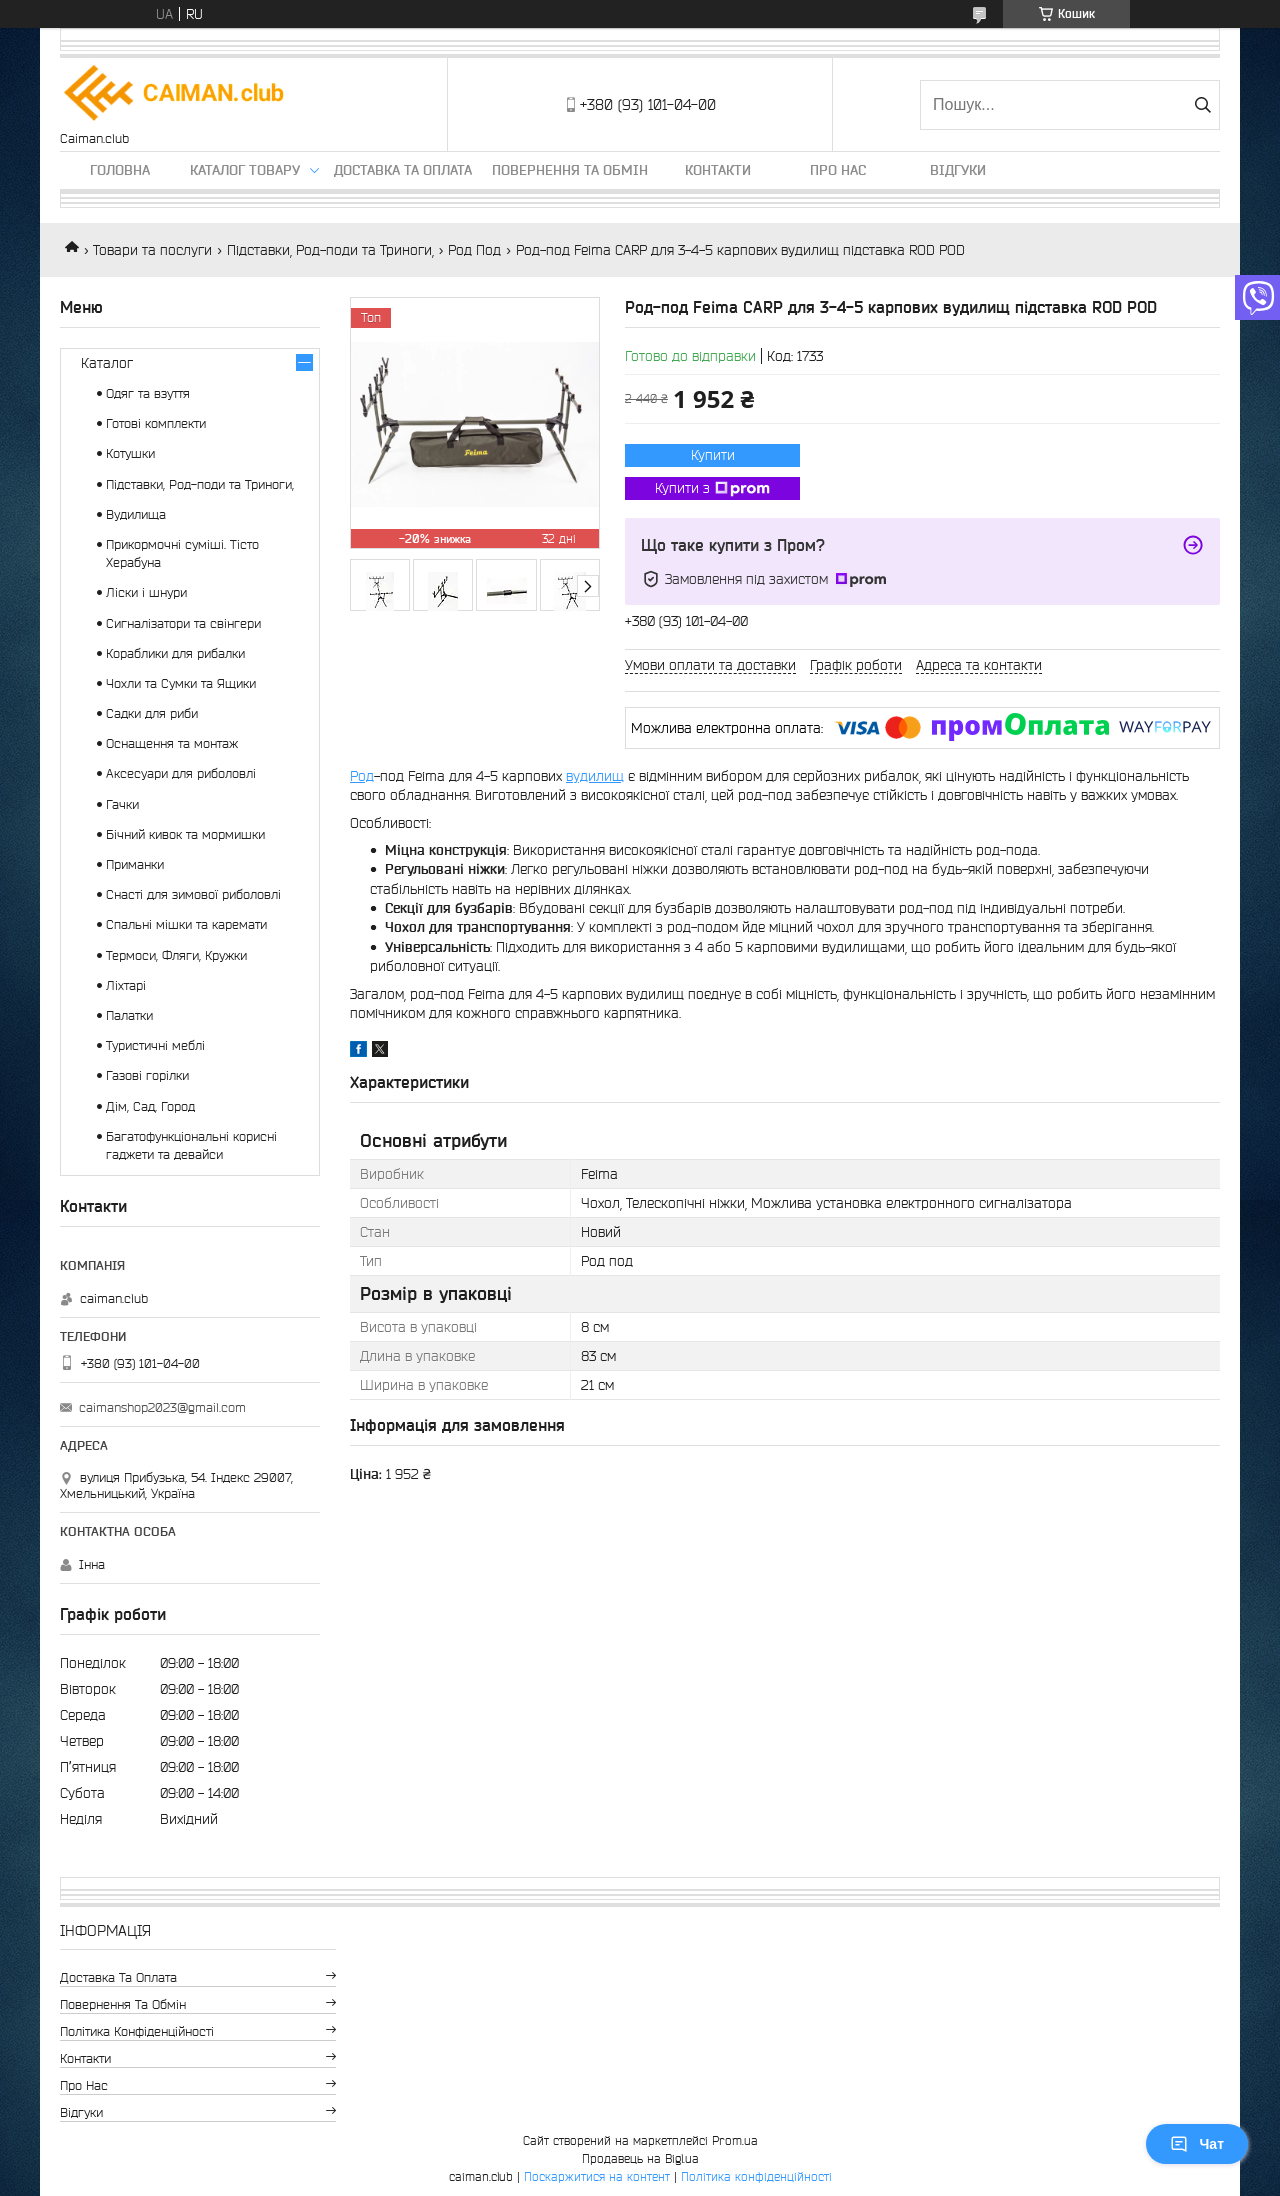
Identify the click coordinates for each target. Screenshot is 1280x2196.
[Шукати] (1202, 105)
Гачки (122, 804)
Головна (120, 170)
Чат (1197, 2144)
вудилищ (595, 776)
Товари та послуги (152, 250)
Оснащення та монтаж (172, 743)
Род (362, 776)
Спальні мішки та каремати (186, 924)
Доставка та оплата (403, 170)
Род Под (474, 250)
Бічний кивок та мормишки (185, 834)
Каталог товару (245, 170)
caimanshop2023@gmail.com (162, 1407)
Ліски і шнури (146, 592)
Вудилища (136, 514)
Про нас (838, 170)
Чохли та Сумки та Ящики (181, 683)
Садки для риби (152, 713)
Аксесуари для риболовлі (181, 773)
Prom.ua (735, 2140)
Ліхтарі (126, 985)
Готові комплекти (156, 423)
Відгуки (958, 170)
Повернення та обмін (570, 170)
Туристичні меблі (155, 1045)
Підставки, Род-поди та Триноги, (330, 250)
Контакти (718, 170)
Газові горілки (147, 1075)
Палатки (129, 1015)
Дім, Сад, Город (150, 1106)
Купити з (712, 489)
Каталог (107, 363)
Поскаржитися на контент (597, 2176)
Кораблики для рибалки (175, 653)
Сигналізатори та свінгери (183, 623)
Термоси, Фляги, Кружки (176, 955)
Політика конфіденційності (137, 2031)
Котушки (130, 453)
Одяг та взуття (148, 393)
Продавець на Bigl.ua (640, 2158)
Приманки (135, 864)
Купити (713, 455)
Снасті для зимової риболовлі (193, 894)
